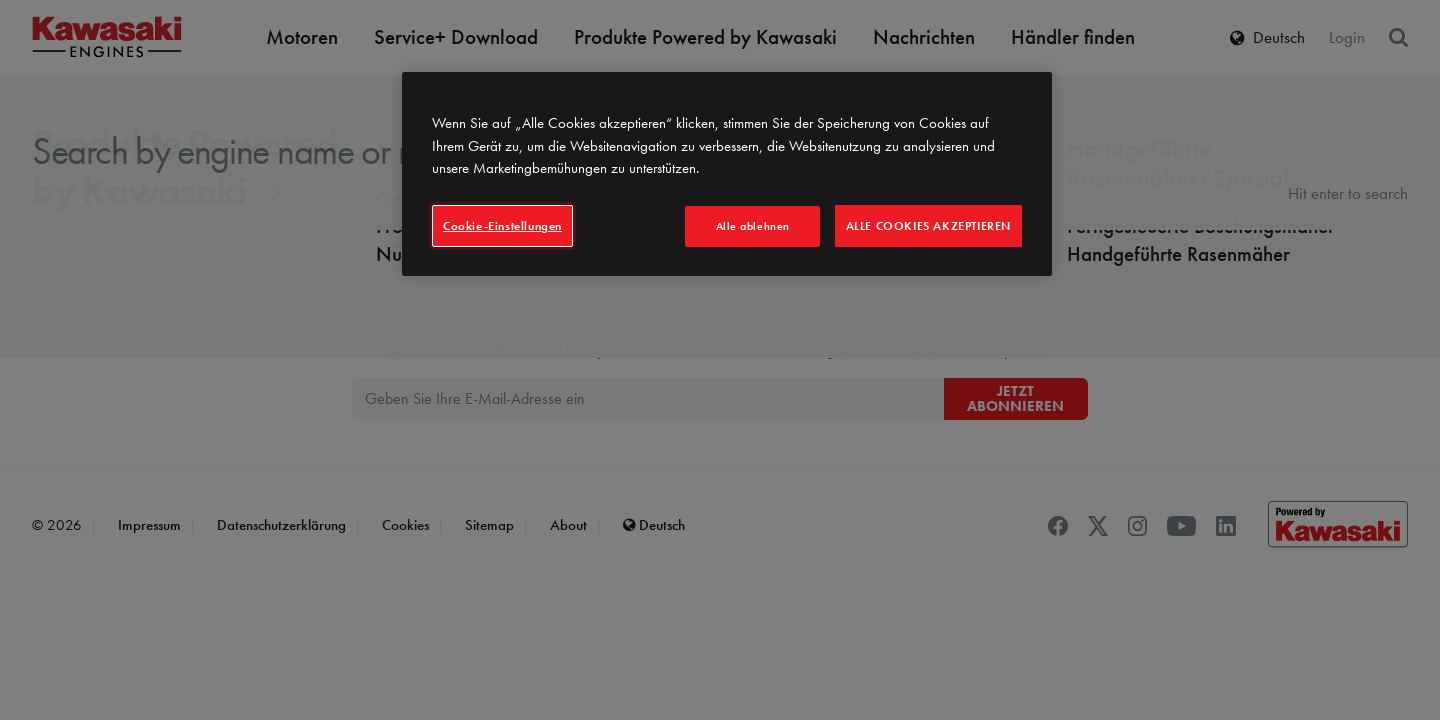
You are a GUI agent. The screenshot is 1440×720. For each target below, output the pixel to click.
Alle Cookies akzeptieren (928, 226)
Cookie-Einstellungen (502, 226)
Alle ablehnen (753, 226)
